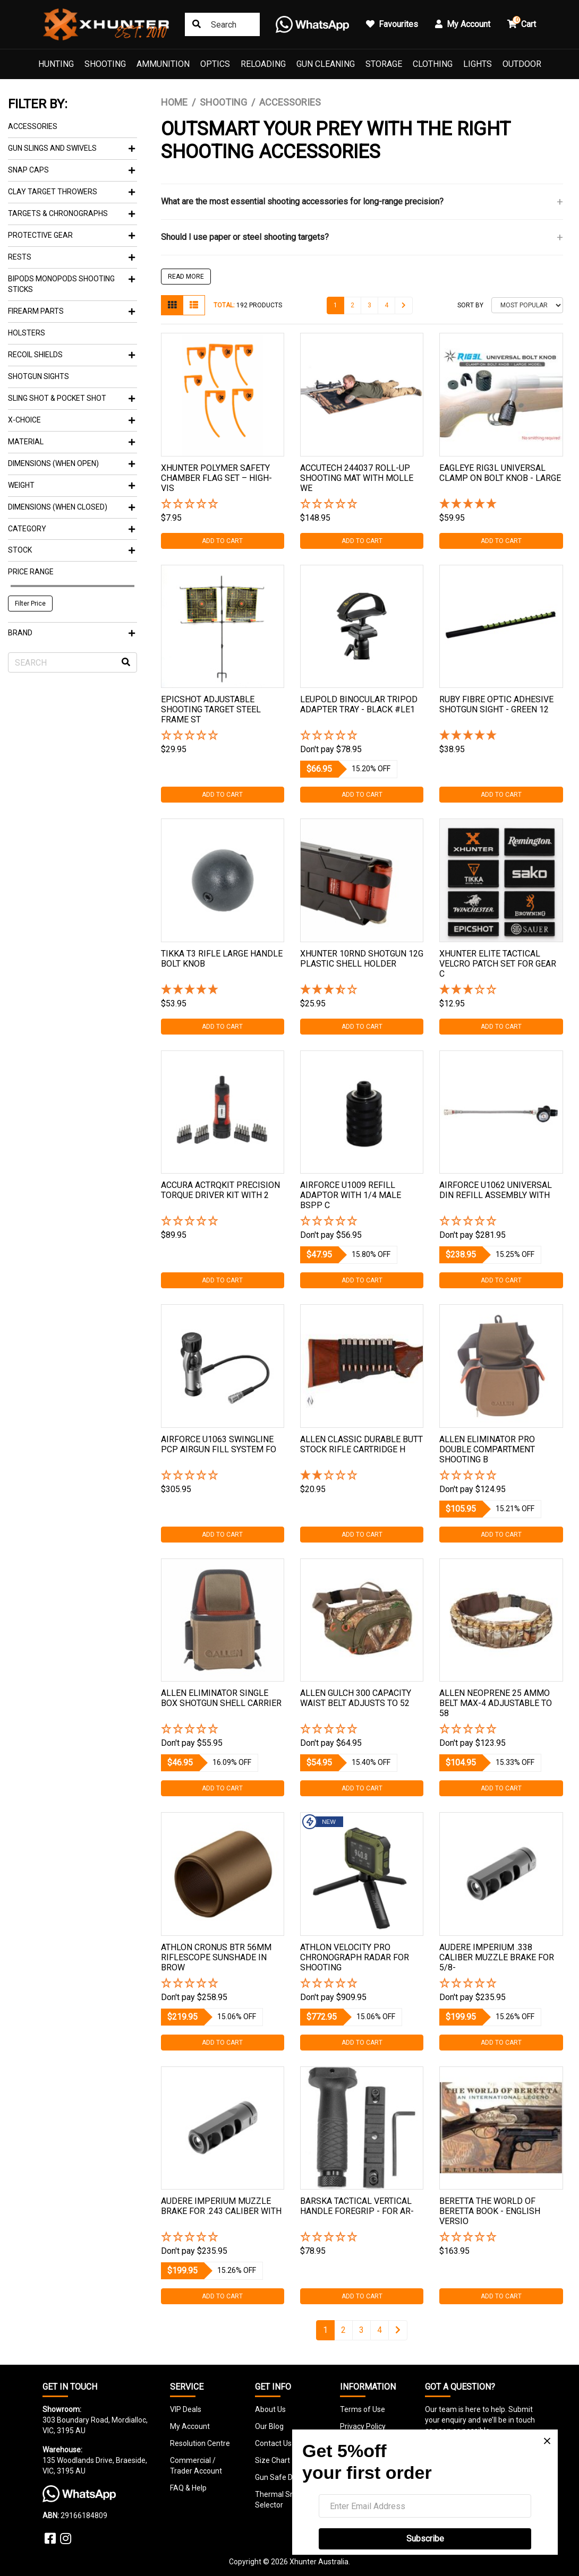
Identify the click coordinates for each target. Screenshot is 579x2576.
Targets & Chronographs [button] (71, 213)
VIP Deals (185, 2409)
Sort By (470, 305)
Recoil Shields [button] (71, 354)
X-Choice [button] (71, 420)
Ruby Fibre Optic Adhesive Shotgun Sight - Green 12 (496, 704)
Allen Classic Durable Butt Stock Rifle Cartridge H (361, 1444)
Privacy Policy (363, 2426)
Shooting (105, 64)
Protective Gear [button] (71, 235)
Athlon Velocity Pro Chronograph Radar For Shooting (354, 1957)
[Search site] (196, 24)
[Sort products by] (527, 305)
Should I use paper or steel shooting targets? (245, 237)
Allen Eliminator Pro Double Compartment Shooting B (487, 1449)
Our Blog (269, 2426)
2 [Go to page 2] (352, 305)
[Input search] (222, 24)
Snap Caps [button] (71, 170)
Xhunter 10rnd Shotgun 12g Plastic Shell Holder (361, 959)
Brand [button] (71, 632)
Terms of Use (362, 2409)
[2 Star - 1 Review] (361, 1476)
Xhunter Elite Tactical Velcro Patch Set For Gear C (497, 964)
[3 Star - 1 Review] (501, 990)
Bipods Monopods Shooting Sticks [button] (71, 284)
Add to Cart (222, 541)
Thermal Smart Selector (280, 2499)
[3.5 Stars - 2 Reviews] (361, 990)
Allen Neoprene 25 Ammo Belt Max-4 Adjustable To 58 (495, 1703)
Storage (383, 64)
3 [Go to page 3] (369, 305)
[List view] (194, 305)
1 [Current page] (335, 305)
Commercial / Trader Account (196, 2465)
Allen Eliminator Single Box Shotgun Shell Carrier (221, 1698)
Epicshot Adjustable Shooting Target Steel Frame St (211, 709)
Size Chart (272, 2460)
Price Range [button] (31, 571)
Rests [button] (71, 257)
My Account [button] (462, 24)
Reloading (263, 64)
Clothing (433, 64)
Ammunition (163, 64)
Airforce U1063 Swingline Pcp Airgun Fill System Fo (218, 1444)
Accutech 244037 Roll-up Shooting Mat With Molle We (356, 478)
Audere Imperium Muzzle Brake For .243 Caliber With (221, 2206)
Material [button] (71, 441)
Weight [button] (71, 485)
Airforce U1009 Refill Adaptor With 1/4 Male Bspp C (350, 1195)
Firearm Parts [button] (71, 311)
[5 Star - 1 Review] (501, 504)
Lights (477, 64)
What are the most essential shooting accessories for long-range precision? (302, 201)
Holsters (26, 333)
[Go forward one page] (404, 305)
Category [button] (71, 528)
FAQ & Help (188, 2488)
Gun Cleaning (325, 64)
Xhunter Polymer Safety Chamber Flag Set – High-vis (216, 478)
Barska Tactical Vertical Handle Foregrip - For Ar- (357, 2206)
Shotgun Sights (38, 376)
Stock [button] (71, 550)
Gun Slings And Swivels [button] (71, 148)
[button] (222, 504)
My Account (190, 2426)
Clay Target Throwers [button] (71, 191)
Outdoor (522, 64)
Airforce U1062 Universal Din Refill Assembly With (495, 1190)
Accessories (32, 126)
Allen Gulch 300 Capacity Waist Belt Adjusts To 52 (355, 1698)
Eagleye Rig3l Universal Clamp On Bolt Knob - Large (500, 473)
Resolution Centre (200, 2443)
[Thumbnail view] (172, 305)
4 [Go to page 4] (386, 305)
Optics (215, 64)
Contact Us (273, 2443)
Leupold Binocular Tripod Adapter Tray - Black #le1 (359, 704)
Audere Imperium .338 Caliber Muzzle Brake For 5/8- (496, 1957)
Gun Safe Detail (281, 2477)
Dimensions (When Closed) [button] (71, 507)
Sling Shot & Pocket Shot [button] (71, 398)
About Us (270, 2409)
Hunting (56, 64)
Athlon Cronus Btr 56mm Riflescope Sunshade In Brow (216, 1957)
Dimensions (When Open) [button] (71, 463)
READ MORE (186, 276)
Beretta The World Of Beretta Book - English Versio (489, 2211)
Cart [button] (521, 22)
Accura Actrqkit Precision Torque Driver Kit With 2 (220, 1190)
